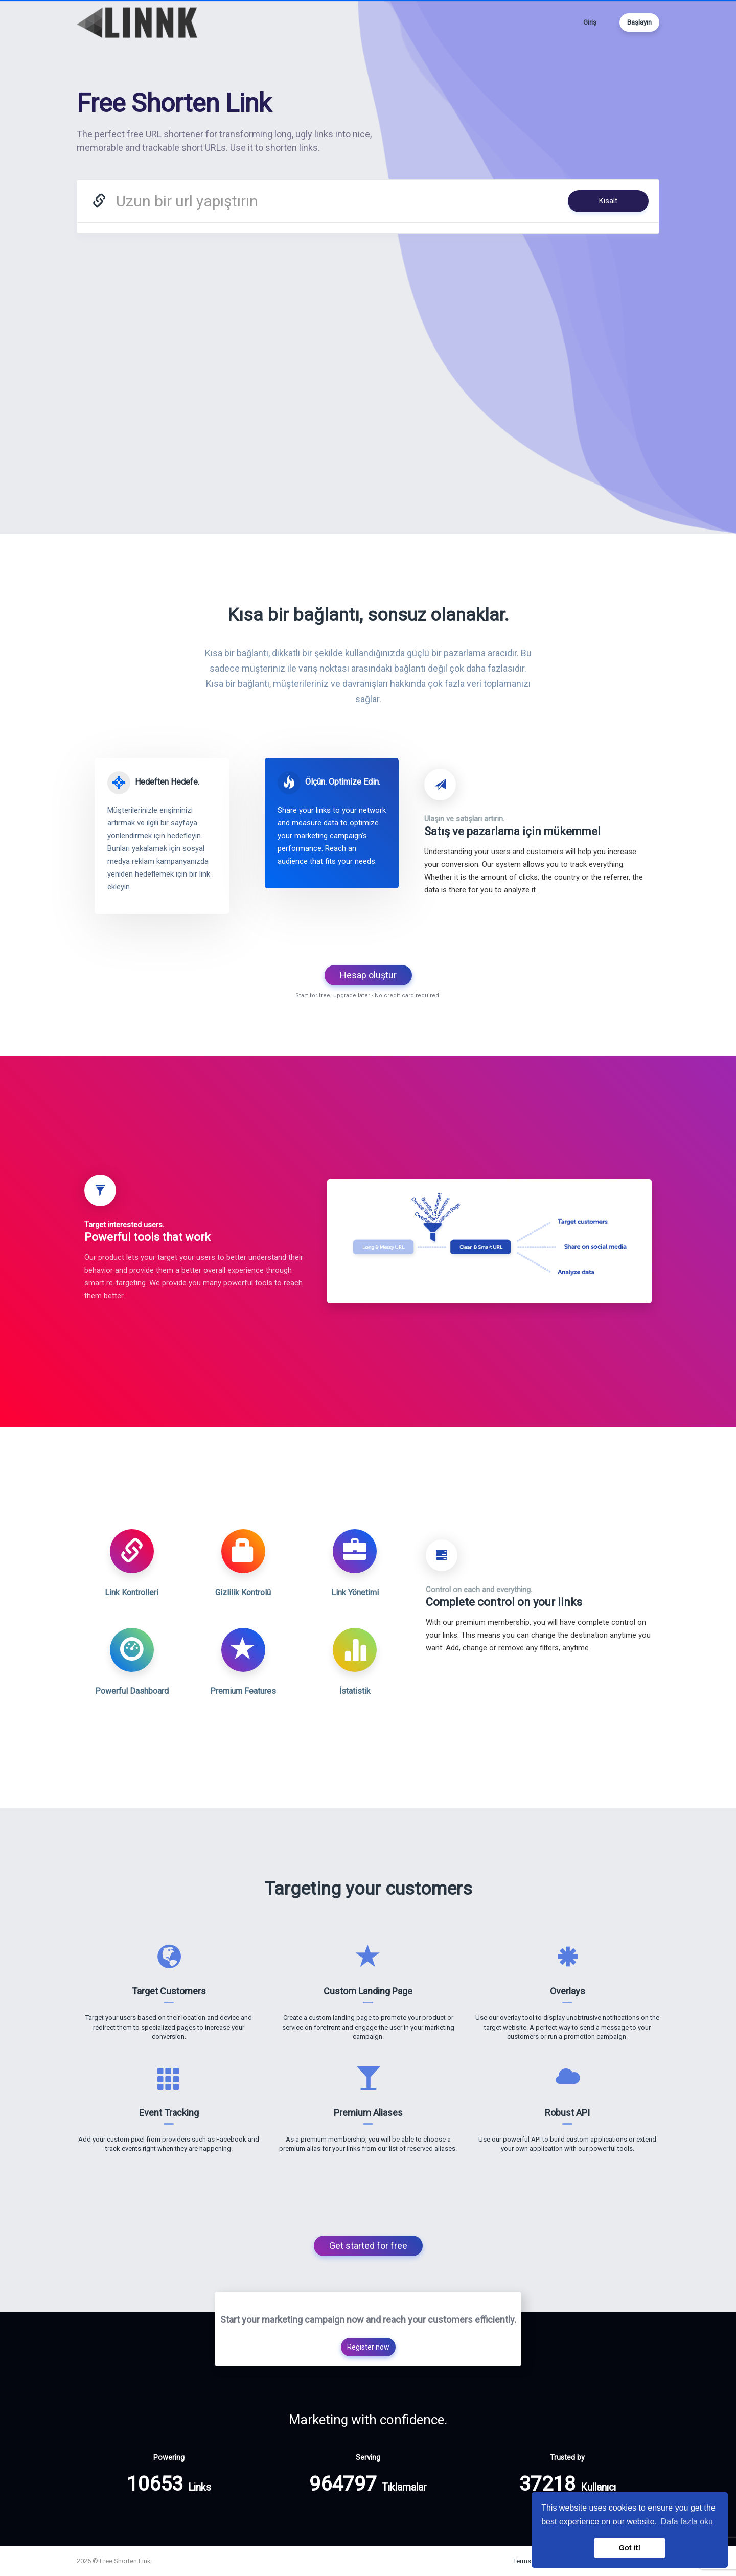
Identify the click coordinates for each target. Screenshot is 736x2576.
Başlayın (639, 22)
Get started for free (368, 2245)
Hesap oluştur (368, 975)
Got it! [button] (629, 2548)
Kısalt (608, 200)
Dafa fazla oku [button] (687, 2521)
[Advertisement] (368, 329)
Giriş (589, 22)
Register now (368, 2347)
